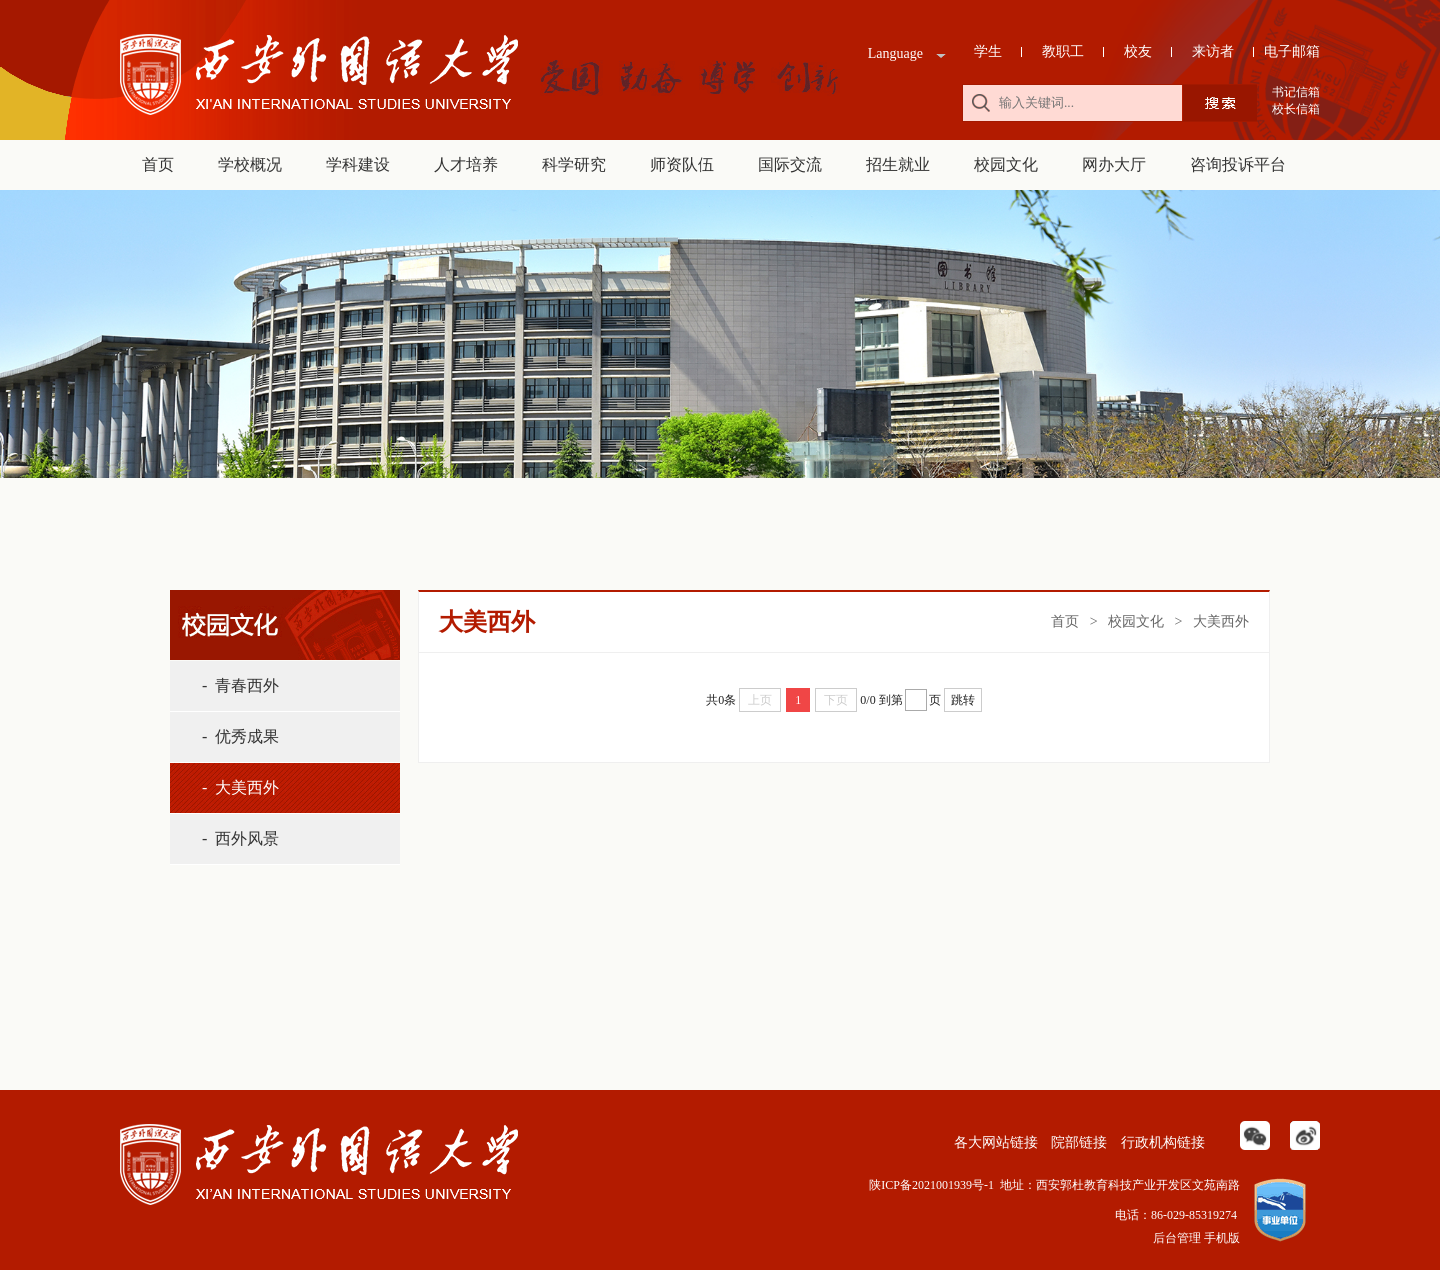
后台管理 (1177, 1238)
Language (895, 53)
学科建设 (358, 164)
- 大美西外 (240, 787)
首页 (158, 164)
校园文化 (1006, 164)
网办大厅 (1114, 164)
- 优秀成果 (240, 736)
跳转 (963, 700)
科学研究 (574, 164)
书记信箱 (1296, 92)
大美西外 (1221, 621)
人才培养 (466, 164)
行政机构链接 (1161, 1142)
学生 (988, 51)
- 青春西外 (240, 685)
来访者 (1213, 51)
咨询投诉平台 (1238, 164)
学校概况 (250, 164)
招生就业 (898, 164)
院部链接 (1078, 1142)
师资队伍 (682, 164)
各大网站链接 (994, 1142)
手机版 (1222, 1238)
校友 (1138, 51)
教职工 (1063, 51)
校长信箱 (1296, 109)
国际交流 (790, 164)
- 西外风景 (240, 838)
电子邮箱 (1292, 51)
